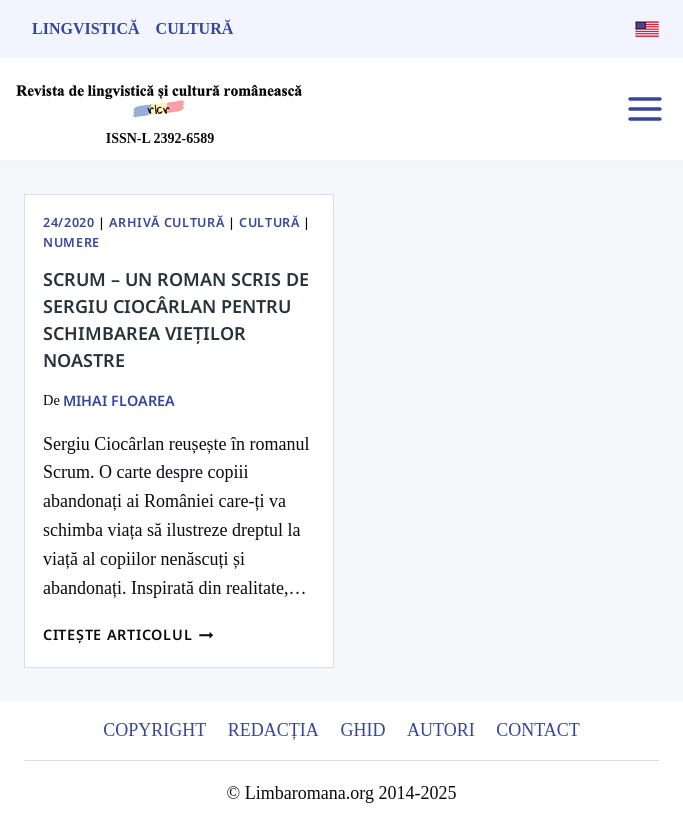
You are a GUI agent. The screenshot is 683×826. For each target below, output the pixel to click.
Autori (441, 730)
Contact (538, 730)
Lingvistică (86, 28)
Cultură (195, 28)
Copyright (154, 730)
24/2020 (68, 222)
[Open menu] (644, 108)
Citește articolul (128, 634)
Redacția (273, 730)
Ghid (362, 730)
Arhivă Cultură (166, 222)
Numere (71, 242)
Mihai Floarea (119, 400)
